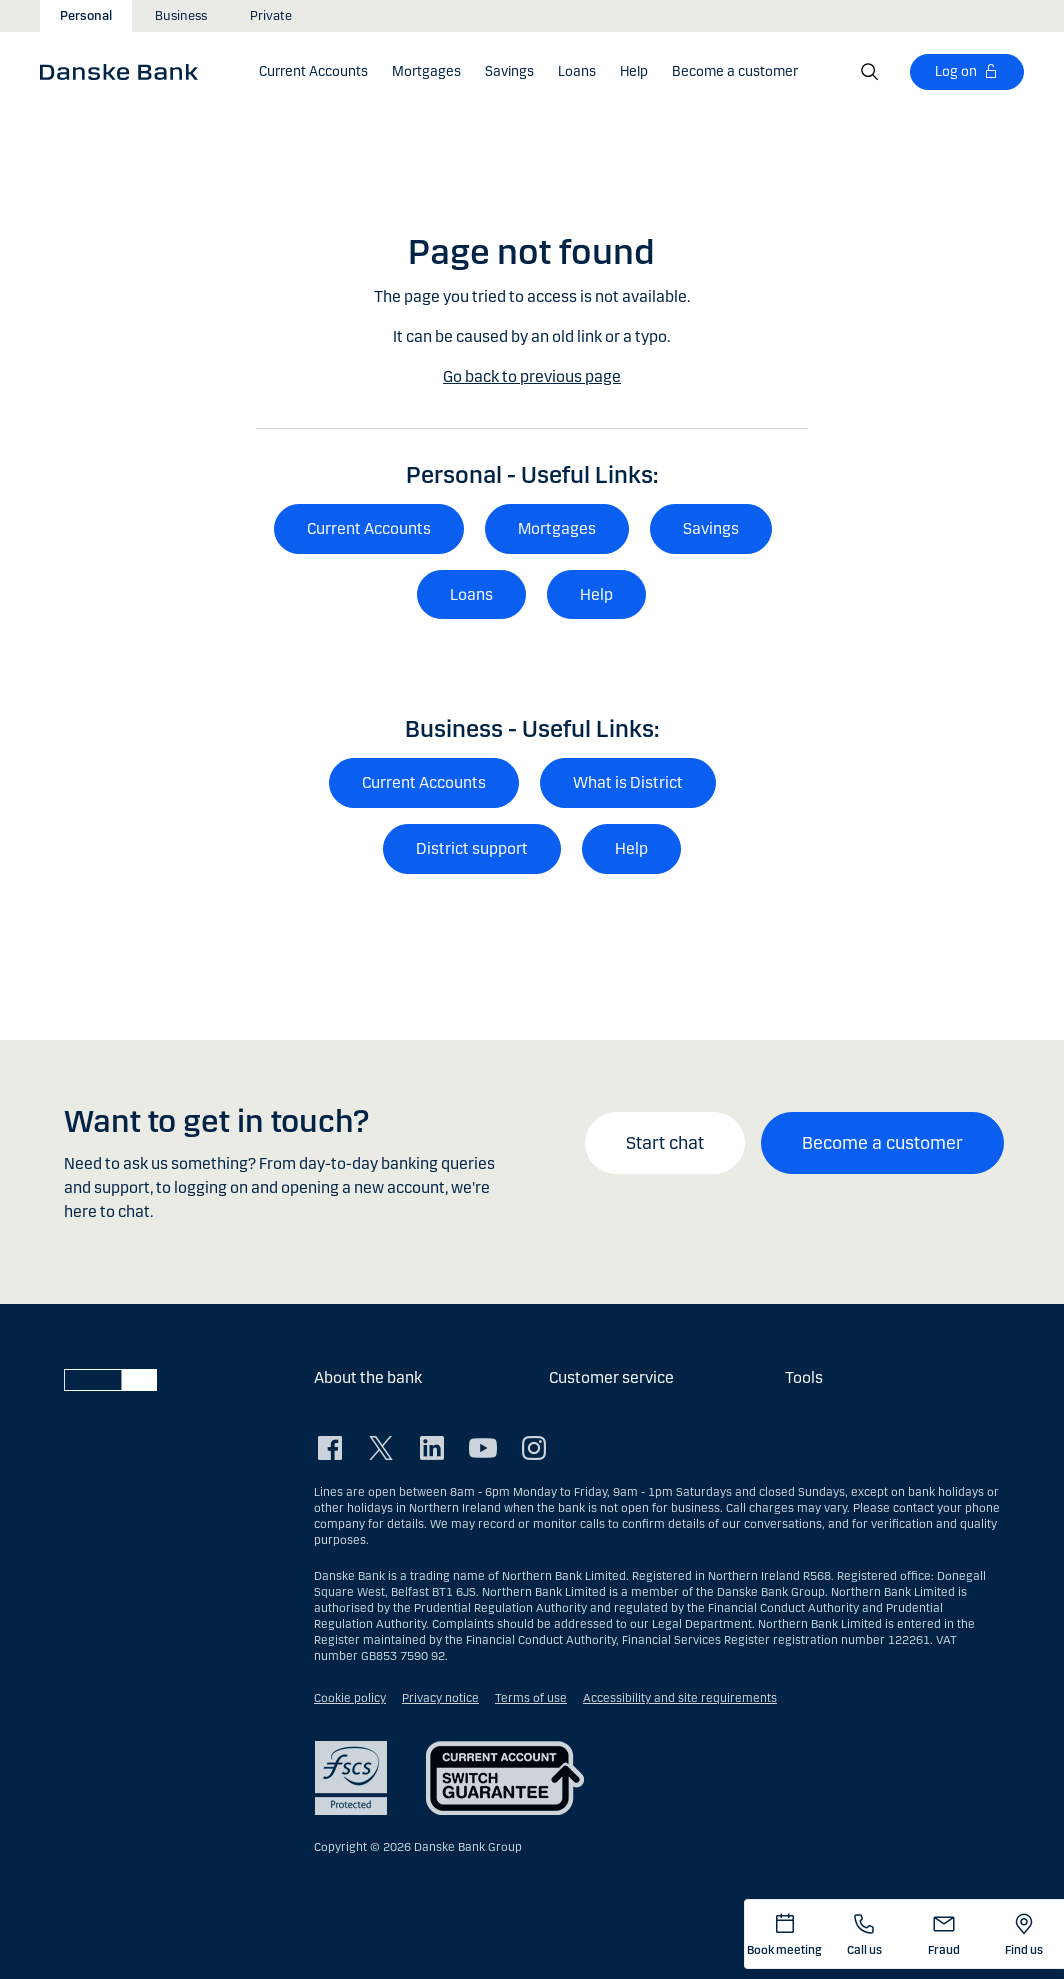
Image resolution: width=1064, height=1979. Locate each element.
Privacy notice (440, 1698)
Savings (711, 528)
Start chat (665, 1143)
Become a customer (882, 1143)
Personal (86, 16)
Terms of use (531, 1698)
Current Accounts (369, 528)
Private (271, 16)
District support (472, 848)
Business (181, 16)
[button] (313, 72)
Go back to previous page (532, 376)
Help (596, 594)
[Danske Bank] (125, 71)
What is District (628, 782)
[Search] (870, 72)
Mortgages (557, 528)
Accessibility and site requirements (680, 1698)
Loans (471, 594)
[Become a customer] (735, 72)
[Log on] (967, 72)
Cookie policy (350, 1698)
